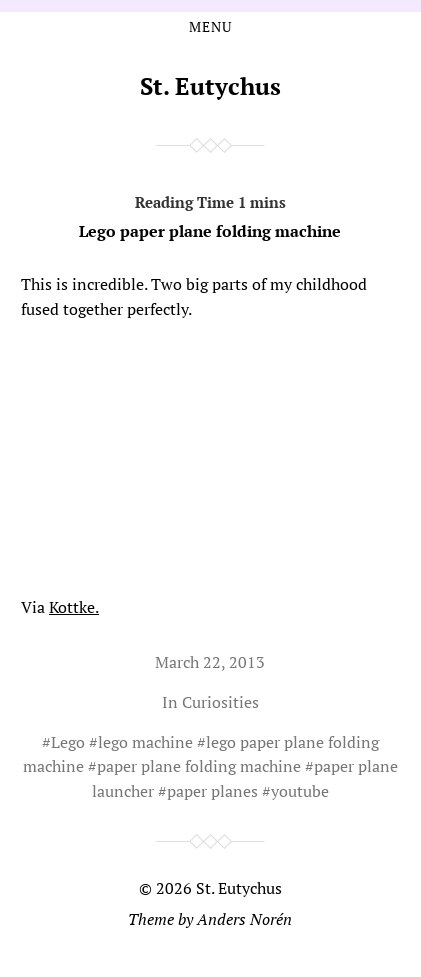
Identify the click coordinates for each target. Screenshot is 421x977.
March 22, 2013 (210, 662)
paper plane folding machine (199, 766)
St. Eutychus (210, 86)
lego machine (145, 742)
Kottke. (74, 607)
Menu (210, 27)
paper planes (212, 791)
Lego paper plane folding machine (210, 213)
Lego (68, 742)
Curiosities (220, 702)
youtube (300, 791)
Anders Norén (244, 919)
